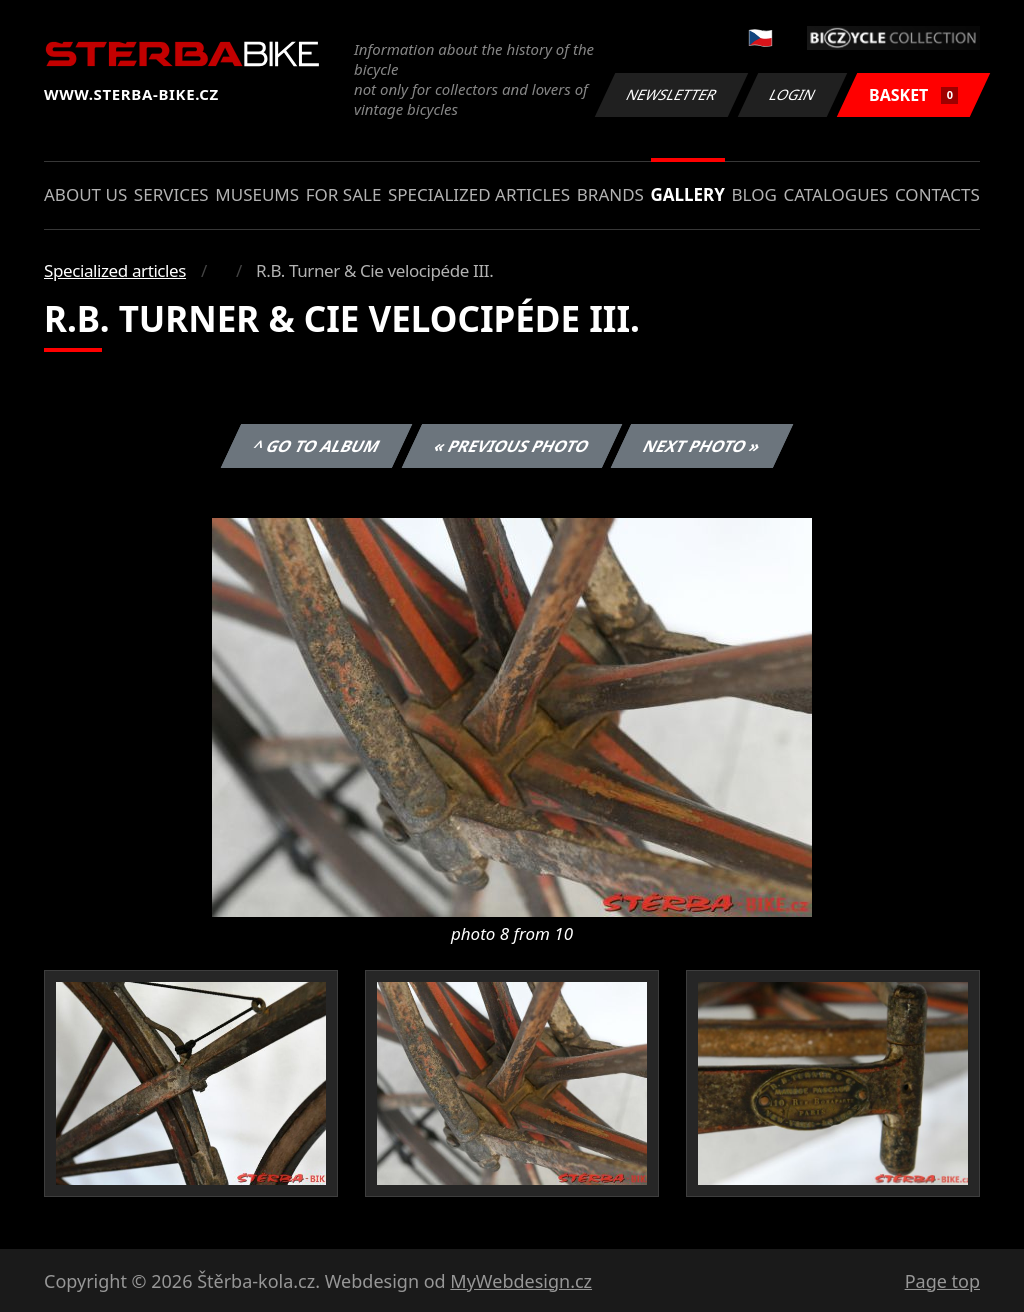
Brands (610, 194)
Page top (942, 1281)
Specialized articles (479, 194)
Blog (754, 194)
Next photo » (702, 446)
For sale (344, 194)
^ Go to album (316, 446)
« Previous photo (512, 446)
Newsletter (671, 94)
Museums (257, 194)
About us (85, 194)
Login (793, 94)
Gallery (688, 194)
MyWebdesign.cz (521, 1281)
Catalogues (835, 194)
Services (171, 194)
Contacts (937, 194)
